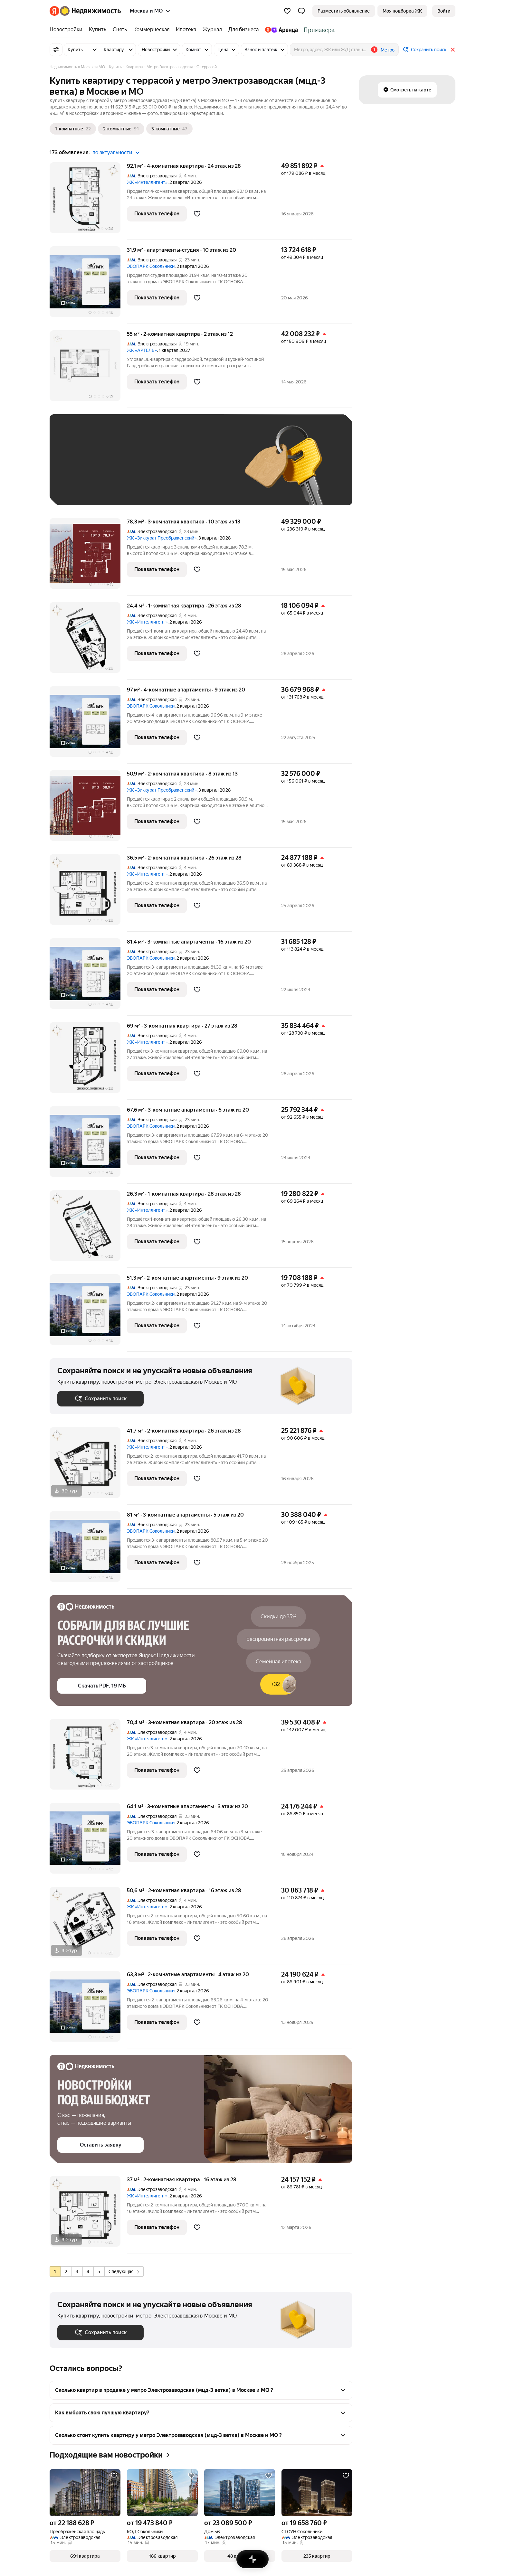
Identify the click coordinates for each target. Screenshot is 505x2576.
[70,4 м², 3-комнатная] (88, 1757)
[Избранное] (287, 11)
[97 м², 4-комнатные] (88, 725)
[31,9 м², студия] (88, 285)
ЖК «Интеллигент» (147, 182)
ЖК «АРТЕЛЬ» (142, 350)
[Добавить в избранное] (197, 213)
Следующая (124, 2271)
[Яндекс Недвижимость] (90, 11)
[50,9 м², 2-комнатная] (88, 809)
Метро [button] (388, 49)
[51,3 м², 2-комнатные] (88, 1313)
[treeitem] (68, 29)
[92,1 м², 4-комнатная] (88, 201)
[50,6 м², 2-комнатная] (88, 1925)
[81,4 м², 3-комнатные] (88, 977)
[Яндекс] (54, 11)
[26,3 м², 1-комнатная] (88, 1229)
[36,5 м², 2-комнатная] (88, 893)
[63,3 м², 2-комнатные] (88, 2009)
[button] (301, 11)
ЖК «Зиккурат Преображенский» (161, 538)
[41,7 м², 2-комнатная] (88, 1466)
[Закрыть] (452, 49)
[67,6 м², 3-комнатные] (88, 1145)
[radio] (55, 2271)
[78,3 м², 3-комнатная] (88, 557)
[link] (443, 11)
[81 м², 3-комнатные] (88, 1550)
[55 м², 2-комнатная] (88, 369)
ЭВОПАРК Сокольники (151, 266)
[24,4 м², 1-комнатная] (88, 641)
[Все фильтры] (56, 49)
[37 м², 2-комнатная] (88, 2214)
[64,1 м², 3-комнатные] (88, 1841)
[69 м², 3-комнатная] (88, 1061)
